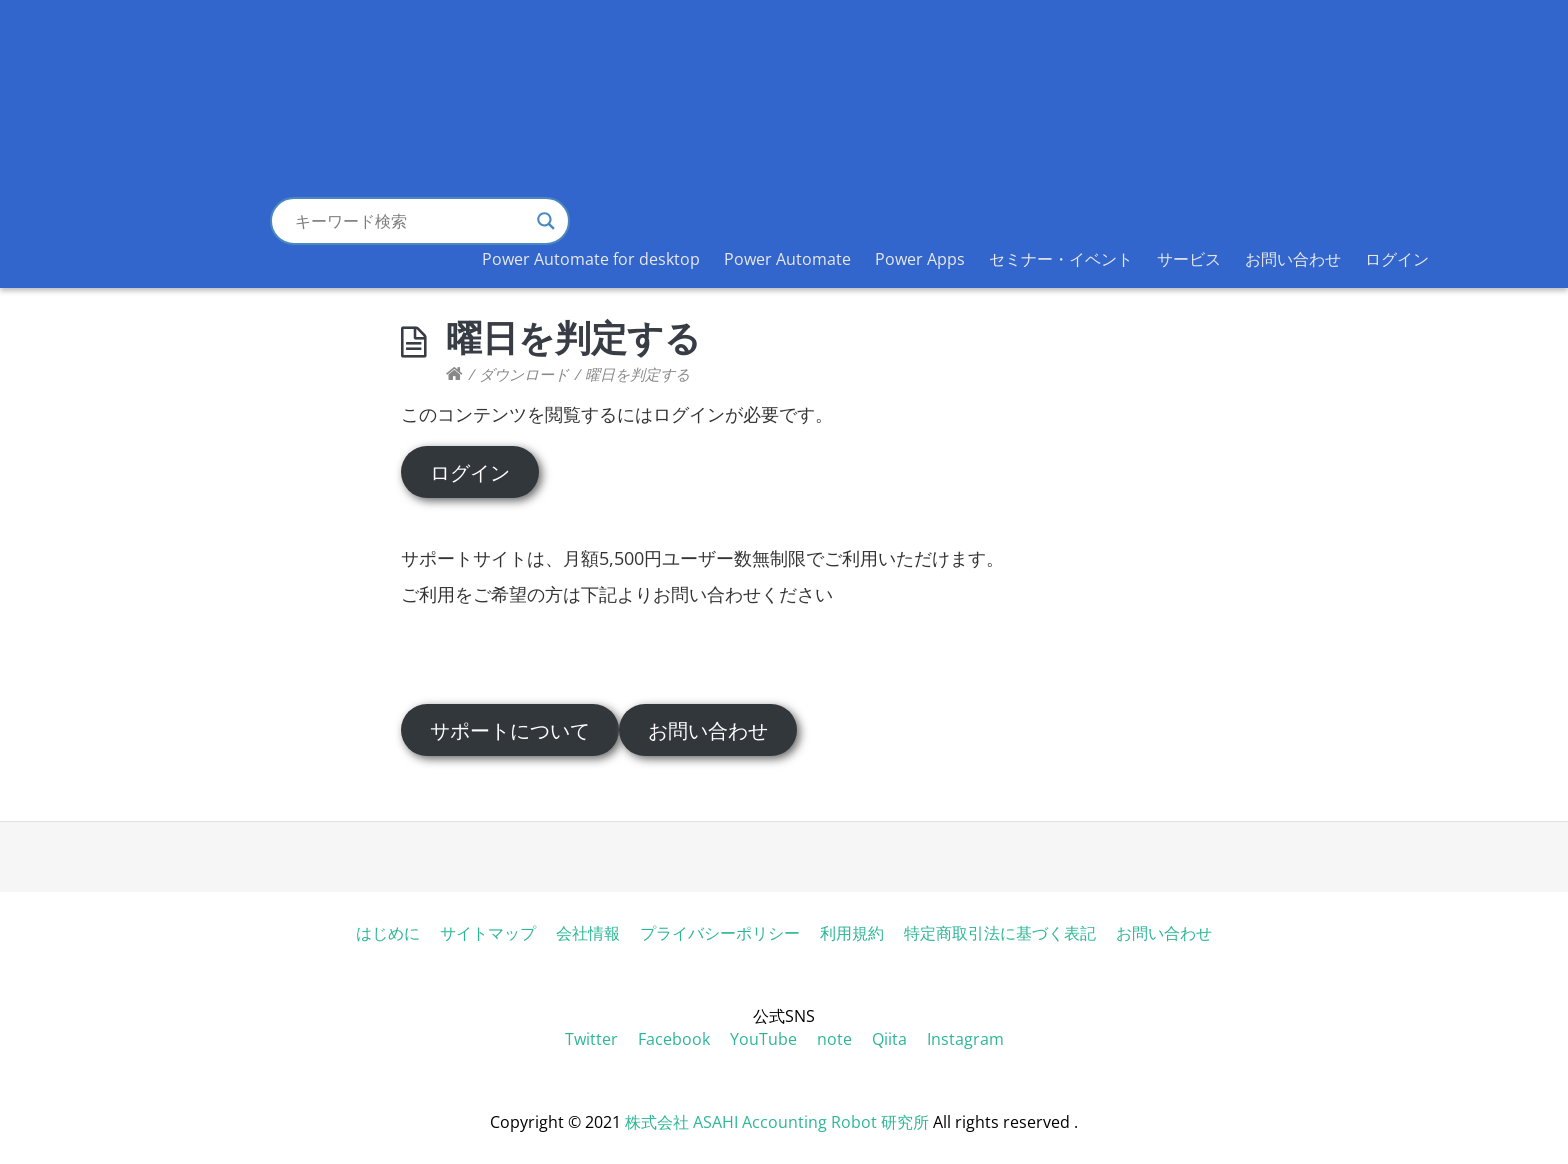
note (834, 1039)
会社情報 (588, 933)
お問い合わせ (1293, 259)
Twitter (591, 1039)
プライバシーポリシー (720, 933)
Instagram (965, 1039)
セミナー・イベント (1061, 259)
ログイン (1397, 259)
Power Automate (787, 259)
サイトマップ (488, 933)
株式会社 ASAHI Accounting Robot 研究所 (777, 1122)
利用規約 (852, 933)
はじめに (388, 933)
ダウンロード (524, 374)
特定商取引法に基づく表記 (1000, 933)
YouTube (763, 1039)
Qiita (889, 1039)
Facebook (674, 1039)
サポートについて (510, 730)
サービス (1189, 259)
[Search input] (411, 221)
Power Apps (920, 259)
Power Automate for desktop (591, 259)
